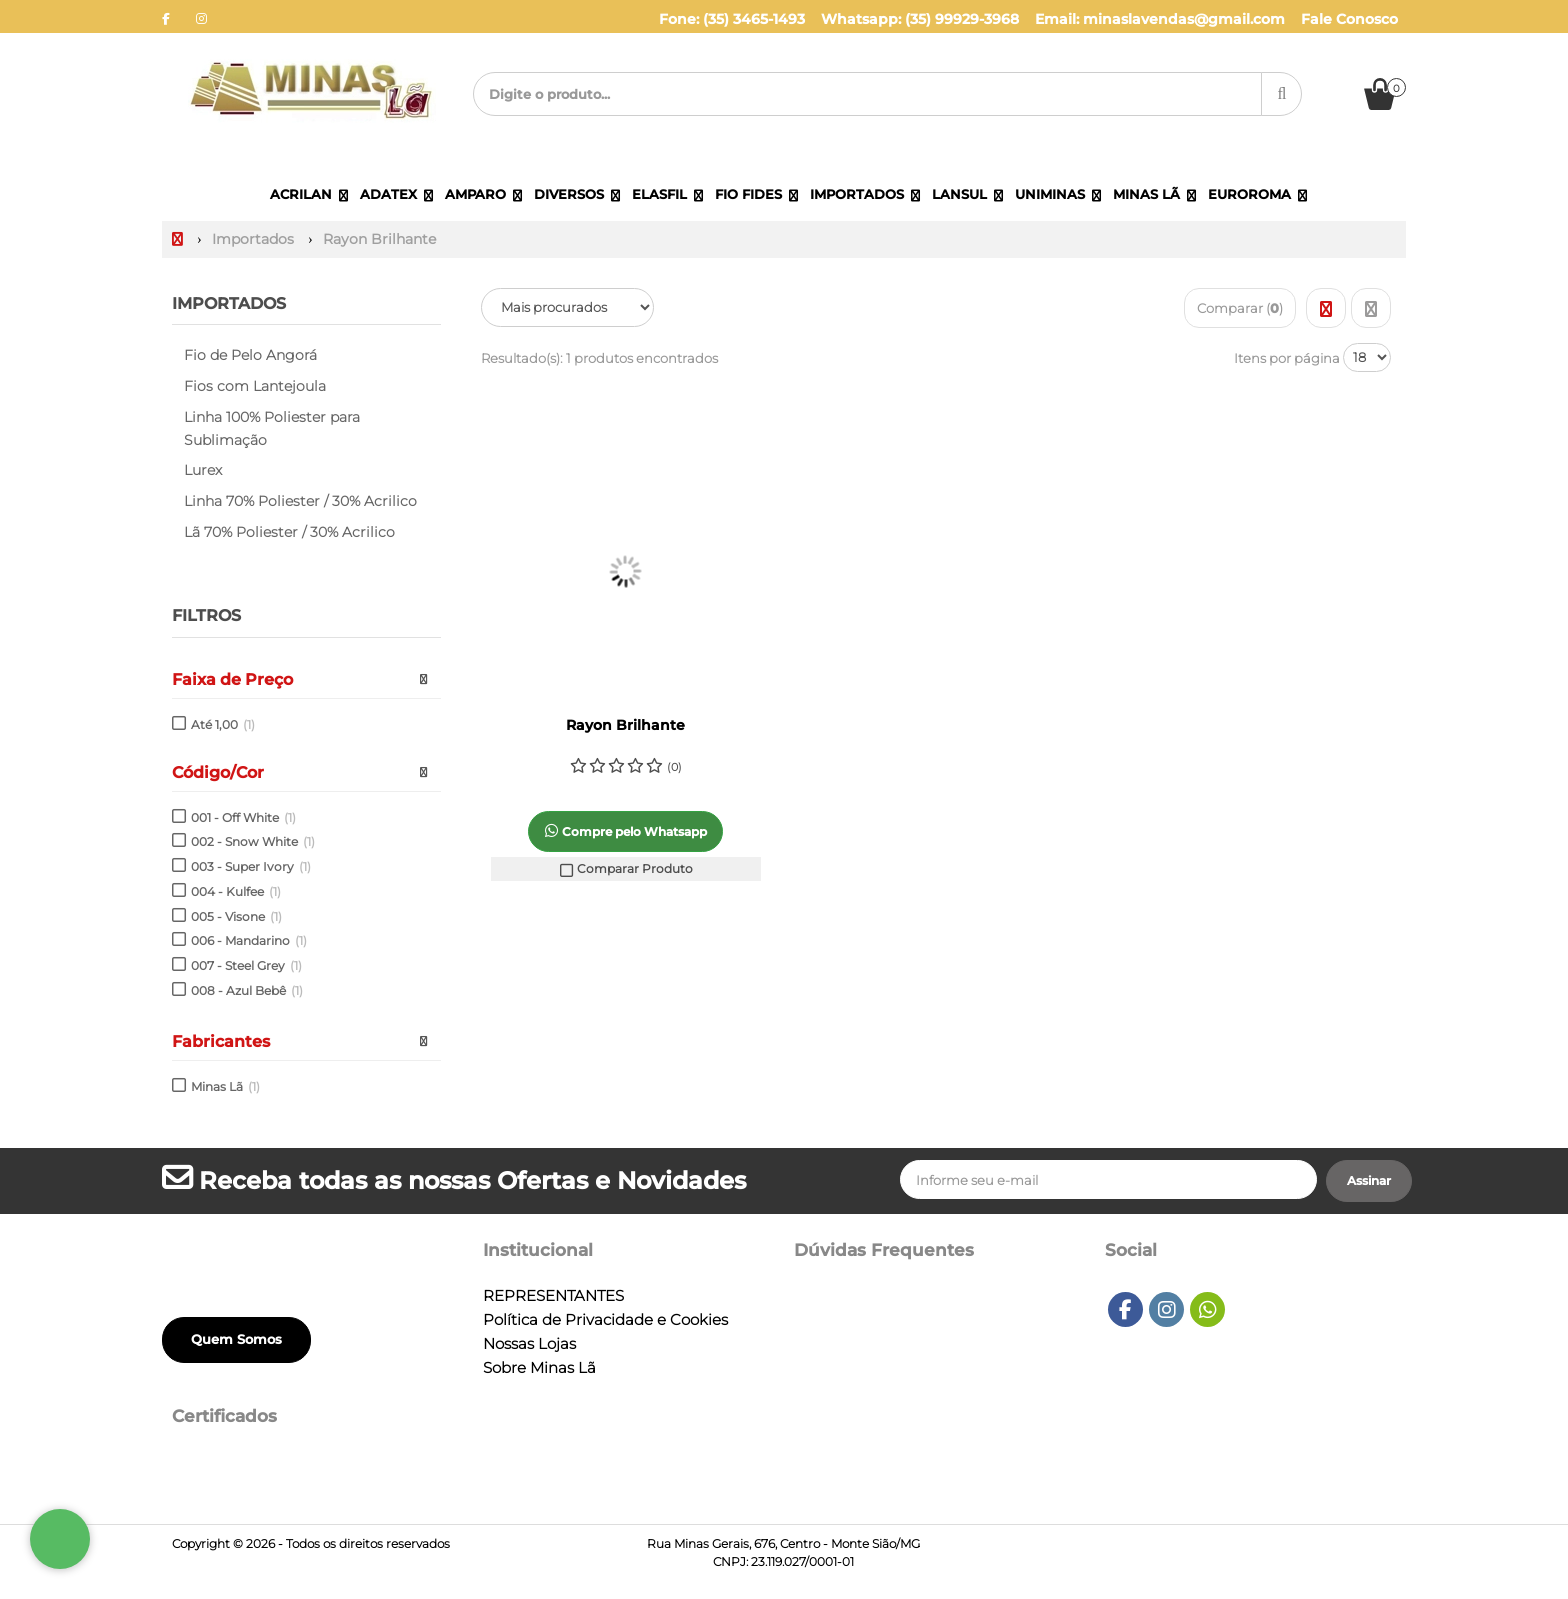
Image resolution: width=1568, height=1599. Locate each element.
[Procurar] (1281, 94)
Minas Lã (225, 1086)
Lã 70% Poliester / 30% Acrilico (289, 532)
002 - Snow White (253, 841)
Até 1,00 (223, 724)
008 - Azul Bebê (247, 990)
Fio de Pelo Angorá (250, 355)
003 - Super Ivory (251, 866)
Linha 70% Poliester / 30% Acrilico (300, 501)
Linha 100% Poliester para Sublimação (272, 428)
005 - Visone (236, 916)
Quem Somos (236, 1339)
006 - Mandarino (249, 940)
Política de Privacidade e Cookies (605, 1320)
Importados (229, 303)
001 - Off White (243, 817)
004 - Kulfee (236, 891)
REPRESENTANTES (553, 1296)
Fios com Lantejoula (255, 386)
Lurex (203, 470)
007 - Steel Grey (246, 965)
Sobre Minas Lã (539, 1368)
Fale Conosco (1349, 19)
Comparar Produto (626, 869)
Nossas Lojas (529, 1344)
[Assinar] (1369, 1181)
